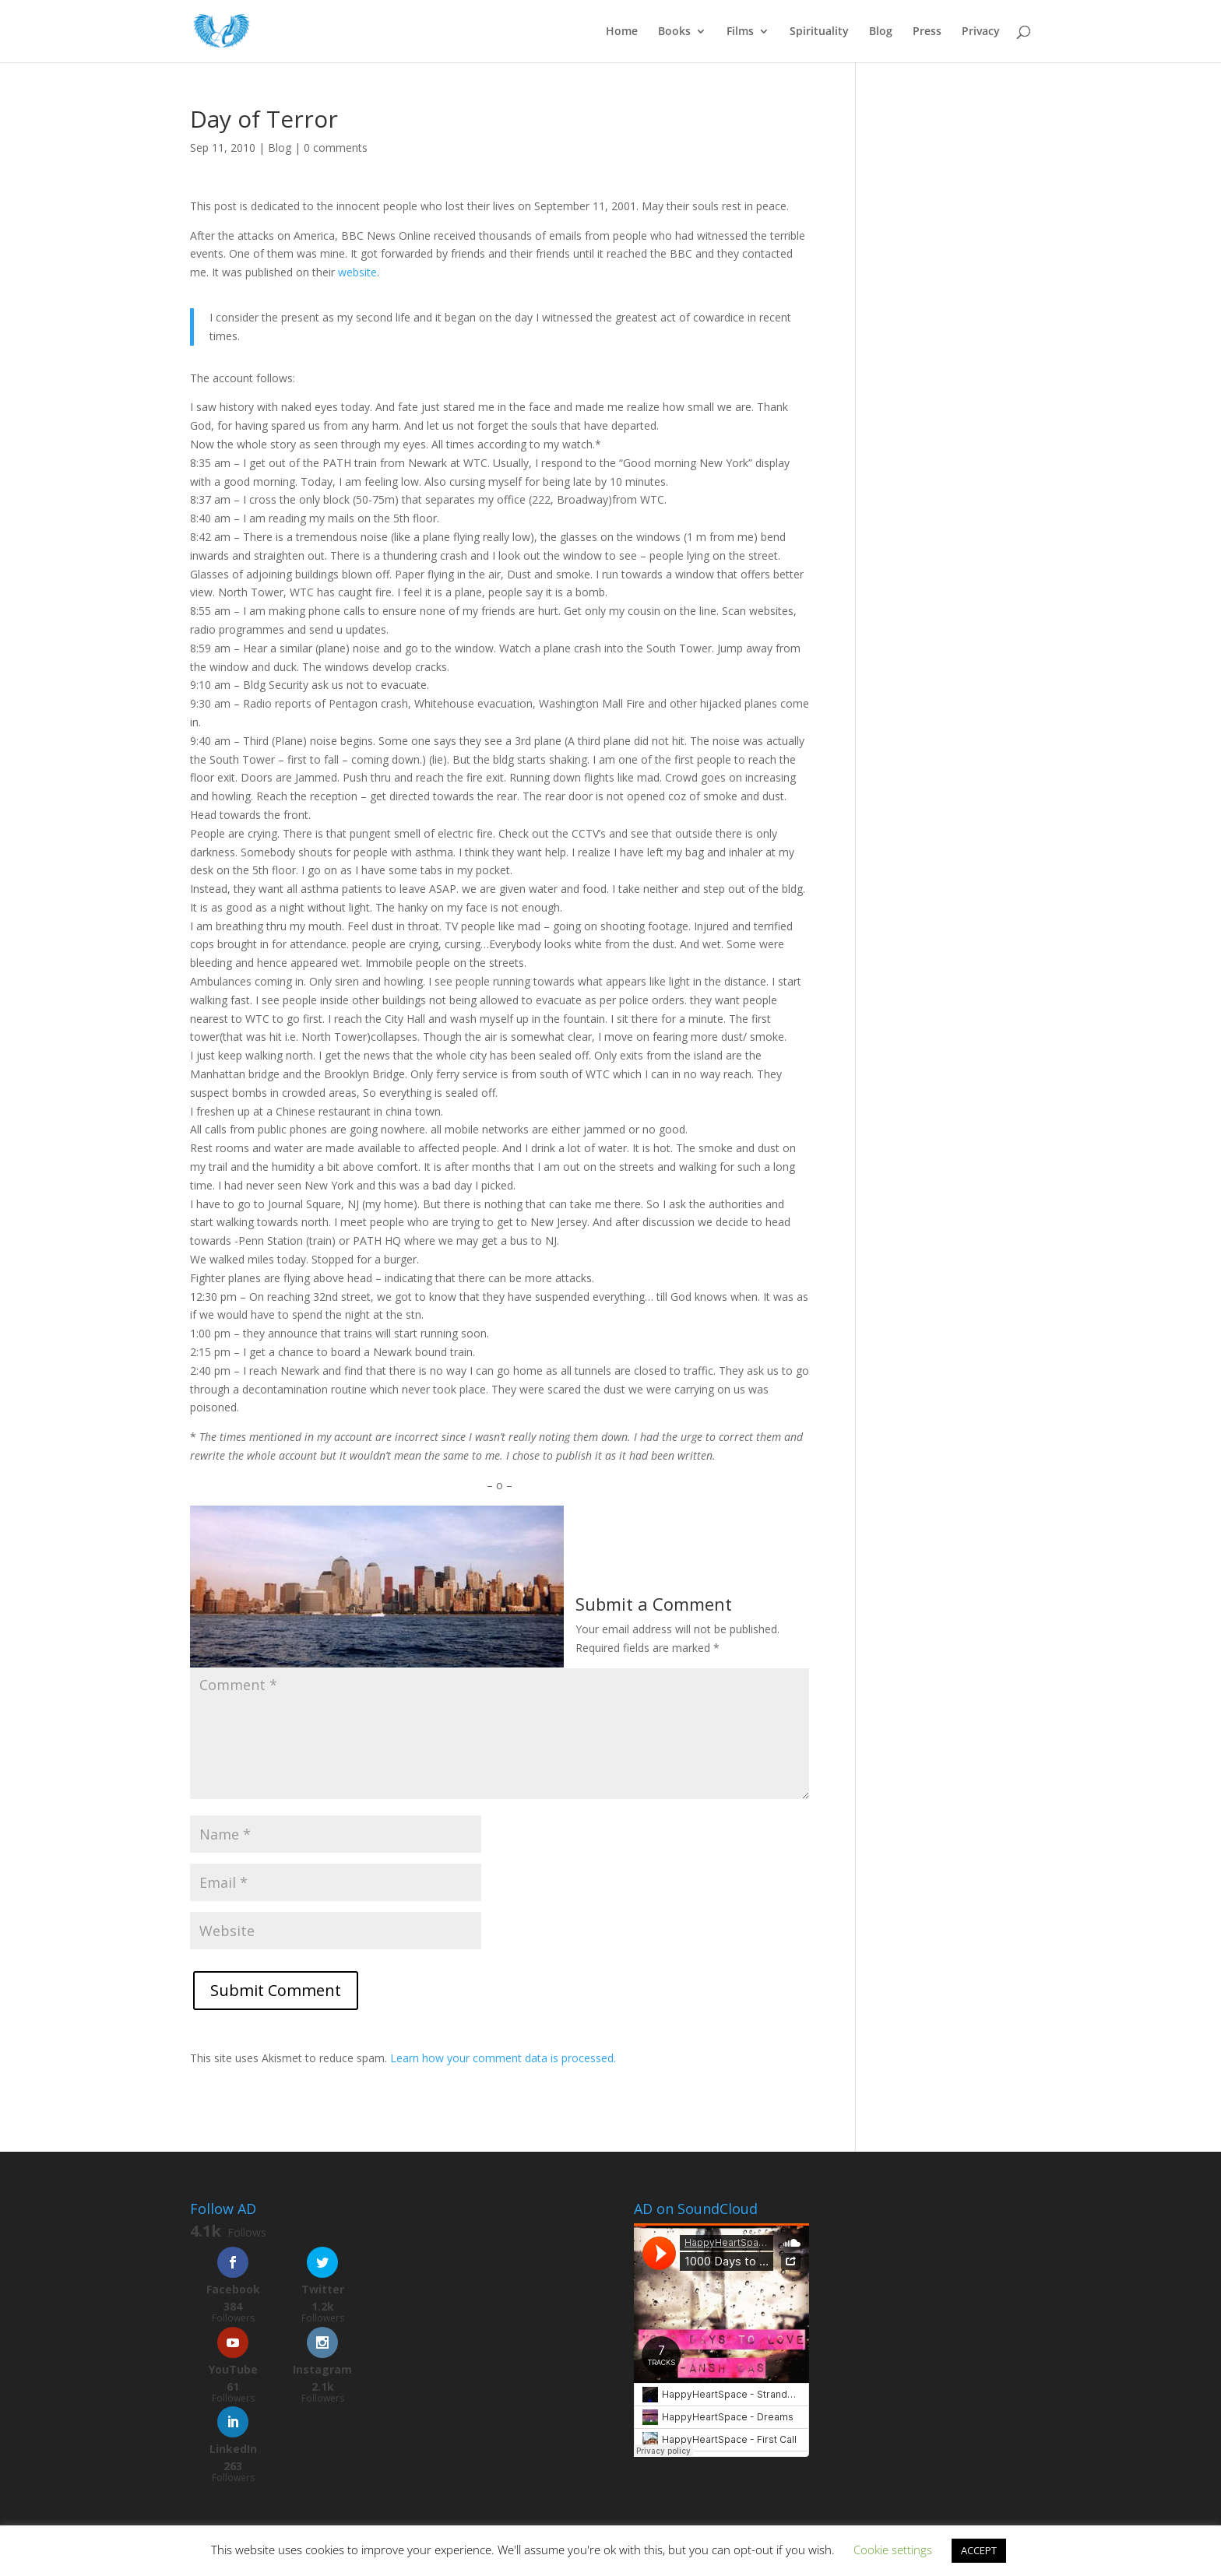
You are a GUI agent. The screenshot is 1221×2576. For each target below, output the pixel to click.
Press (927, 32)
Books (674, 32)
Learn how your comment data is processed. (503, 2058)
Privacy (981, 32)
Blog (880, 32)
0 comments (336, 147)
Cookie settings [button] (892, 2549)
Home (622, 32)
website (357, 272)
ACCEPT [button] (979, 2550)
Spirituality (819, 32)
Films (740, 32)
